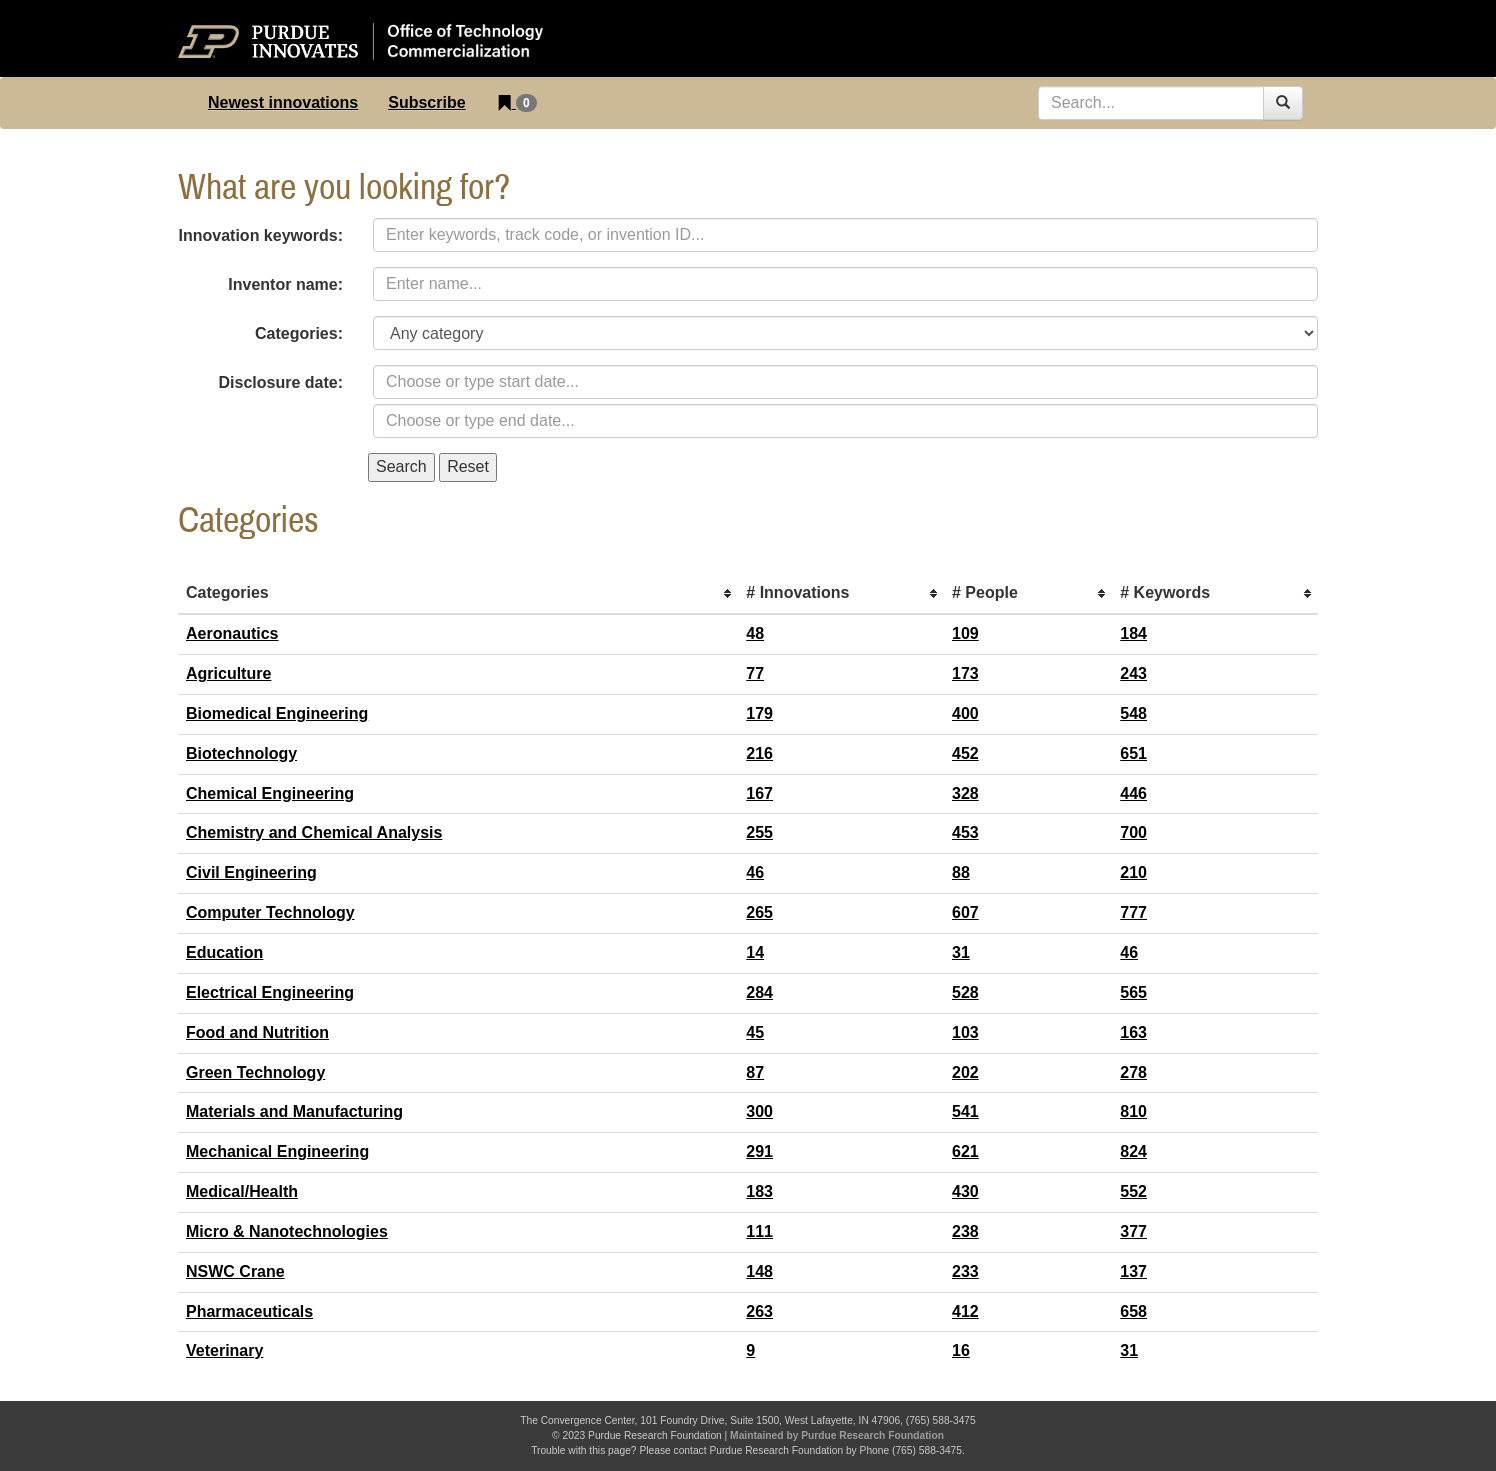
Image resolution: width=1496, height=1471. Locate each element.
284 (759, 992)
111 (759, 1231)
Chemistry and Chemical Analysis (314, 832)
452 (965, 753)
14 (755, 952)
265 (759, 912)
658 (1133, 1311)
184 (1133, 633)
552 (1133, 1191)
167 (759, 793)
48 (755, 633)
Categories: (299, 333)
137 (1133, 1271)
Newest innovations (283, 102)
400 (965, 713)
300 (759, 1111)
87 (755, 1072)
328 (965, 793)
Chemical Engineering (270, 793)
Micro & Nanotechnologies (287, 1231)
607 (965, 912)
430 (965, 1191)
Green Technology (255, 1072)
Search (401, 466)
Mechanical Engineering (277, 1151)
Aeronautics (232, 633)
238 (965, 1231)
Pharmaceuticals (249, 1311)
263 (759, 1311)
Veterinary (224, 1350)
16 (961, 1350)
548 (1133, 713)
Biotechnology (241, 753)
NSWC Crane (235, 1271)
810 (1133, 1111)
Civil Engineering (251, 872)
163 (1133, 1032)
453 (965, 832)
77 (755, 673)
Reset (468, 466)
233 (965, 1271)
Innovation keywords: (261, 235)
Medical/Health (242, 1191)
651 (1133, 753)
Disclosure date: (281, 382)
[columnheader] (458, 594)
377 (1133, 1231)
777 (1133, 912)
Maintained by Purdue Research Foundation (837, 1435)
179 (759, 713)
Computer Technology (270, 912)
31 (961, 952)
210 (1133, 872)
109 (965, 633)
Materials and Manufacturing (294, 1111)
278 (1133, 1072)
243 (1133, 673)
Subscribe (426, 102)
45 (755, 1032)
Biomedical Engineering (277, 713)
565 (1133, 992)
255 (759, 832)
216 (759, 753)
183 (759, 1191)
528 (965, 992)
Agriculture (228, 673)
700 (1133, 832)
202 (965, 1072)
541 (965, 1111)
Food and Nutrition (257, 1032)
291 (759, 1151)
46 (755, 872)
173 (965, 673)
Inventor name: (285, 284)
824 (1133, 1151)
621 (965, 1151)
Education (224, 952)
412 (965, 1311)
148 (759, 1271)
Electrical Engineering (270, 992)
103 (965, 1032)
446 (1133, 793)
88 (961, 872)
